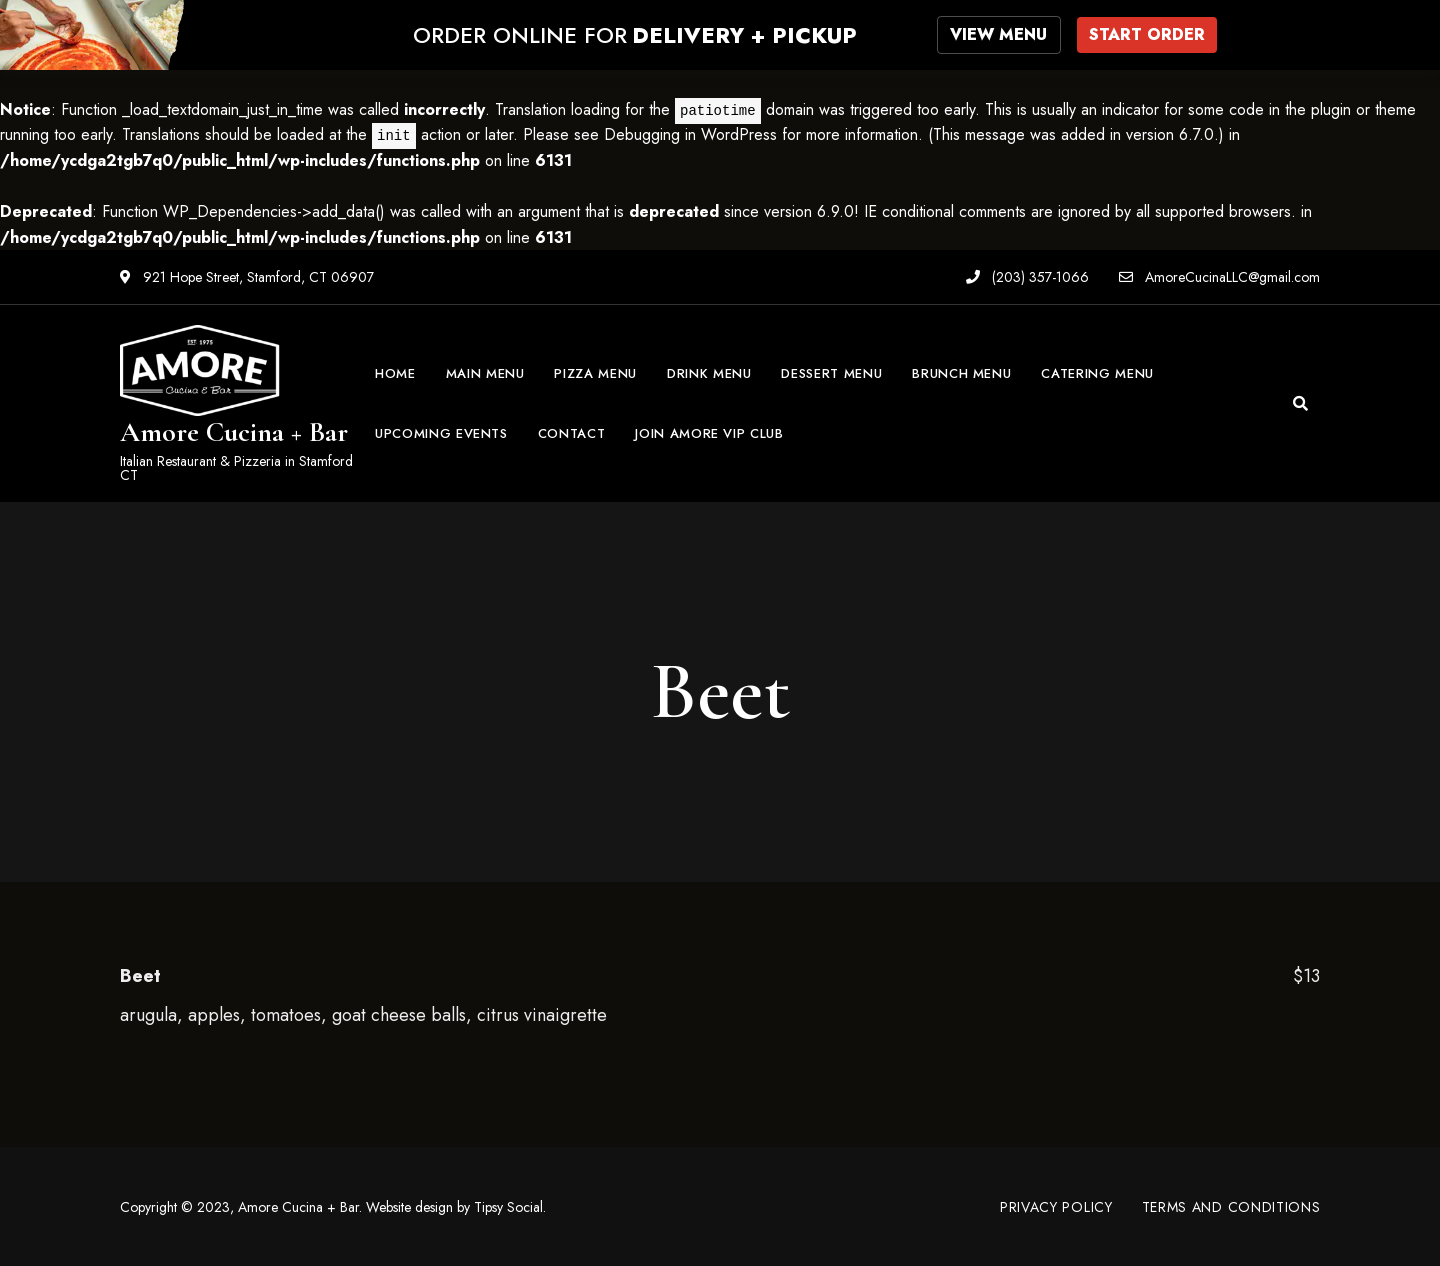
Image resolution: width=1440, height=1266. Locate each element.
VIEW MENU (1000, 34)
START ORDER (1146, 34)
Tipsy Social (508, 1206)
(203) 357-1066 (1027, 276)
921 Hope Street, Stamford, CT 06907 (247, 276)
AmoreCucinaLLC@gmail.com (1219, 276)
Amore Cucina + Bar (234, 431)
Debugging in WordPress (690, 133)
